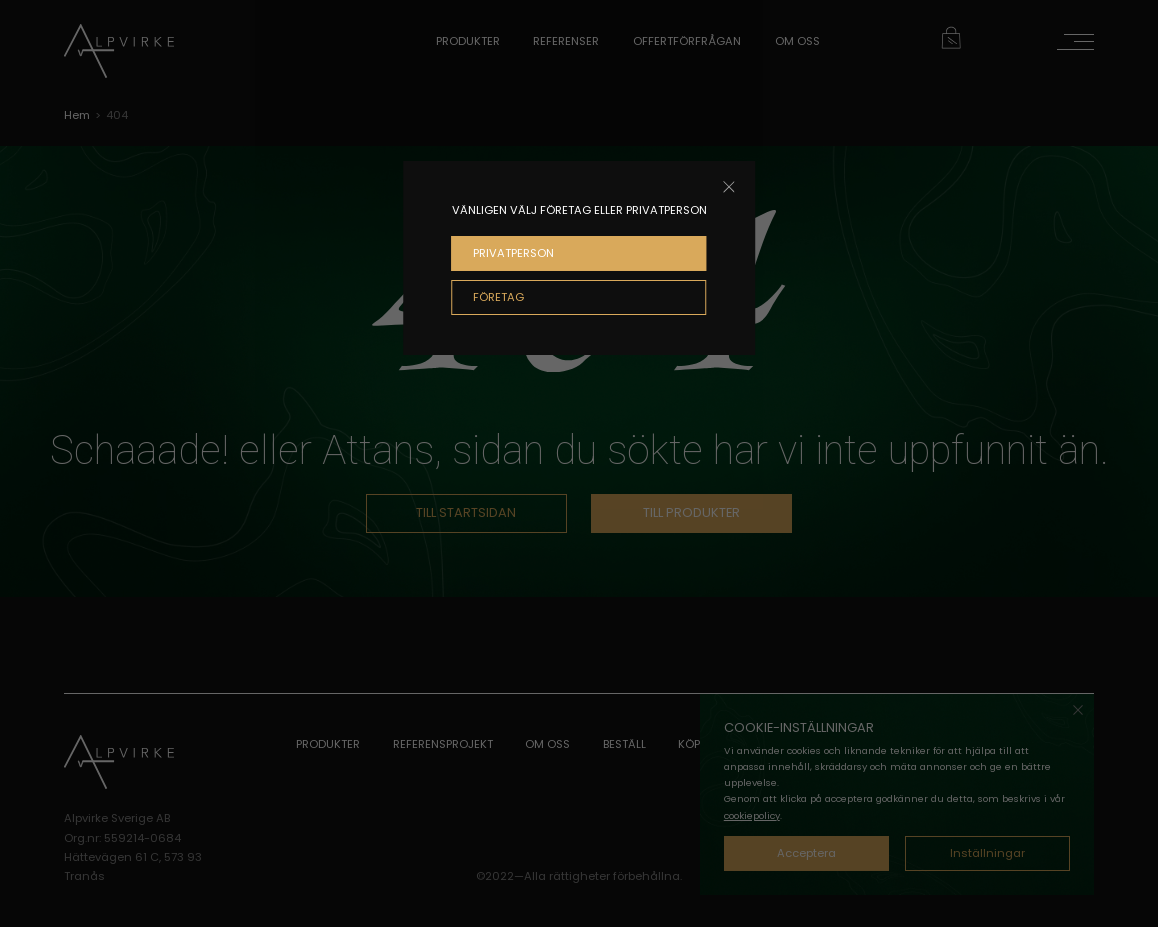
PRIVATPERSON (513, 253)
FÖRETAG (498, 297)
